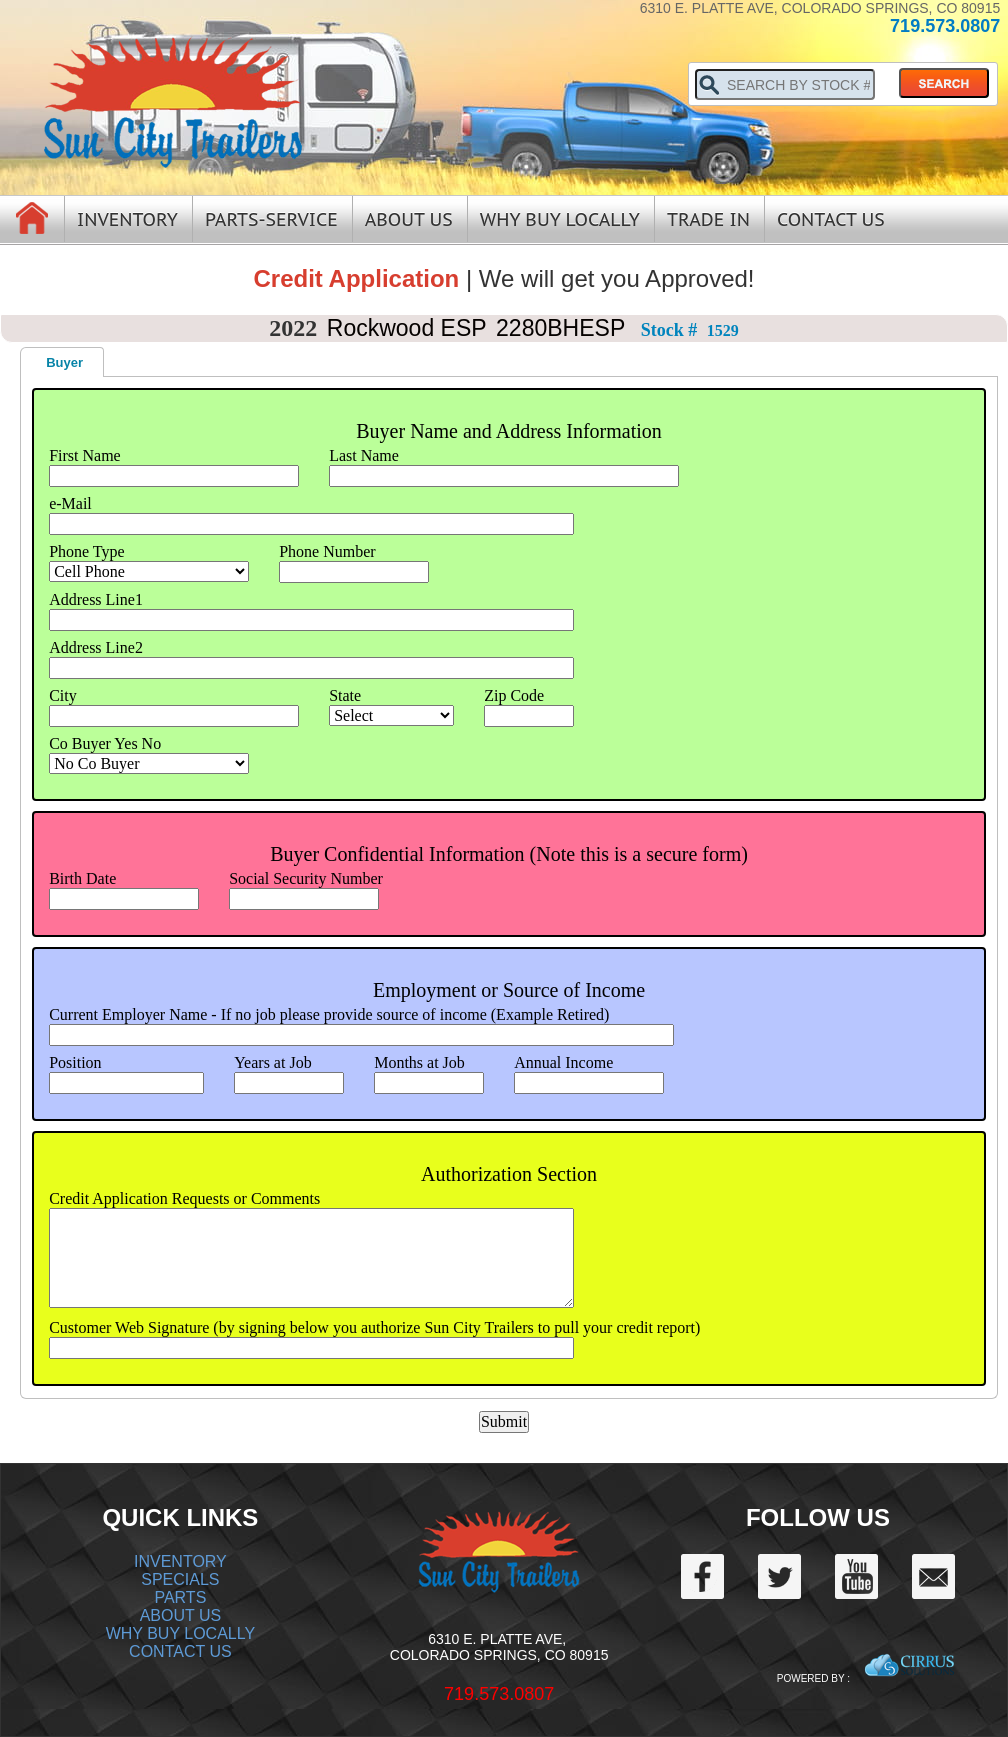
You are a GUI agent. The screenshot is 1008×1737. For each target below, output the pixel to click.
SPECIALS (180, 1579)
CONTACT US (180, 1651)
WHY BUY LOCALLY (180, 1633)
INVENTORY (180, 1561)
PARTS (180, 1597)
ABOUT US (181, 1615)
